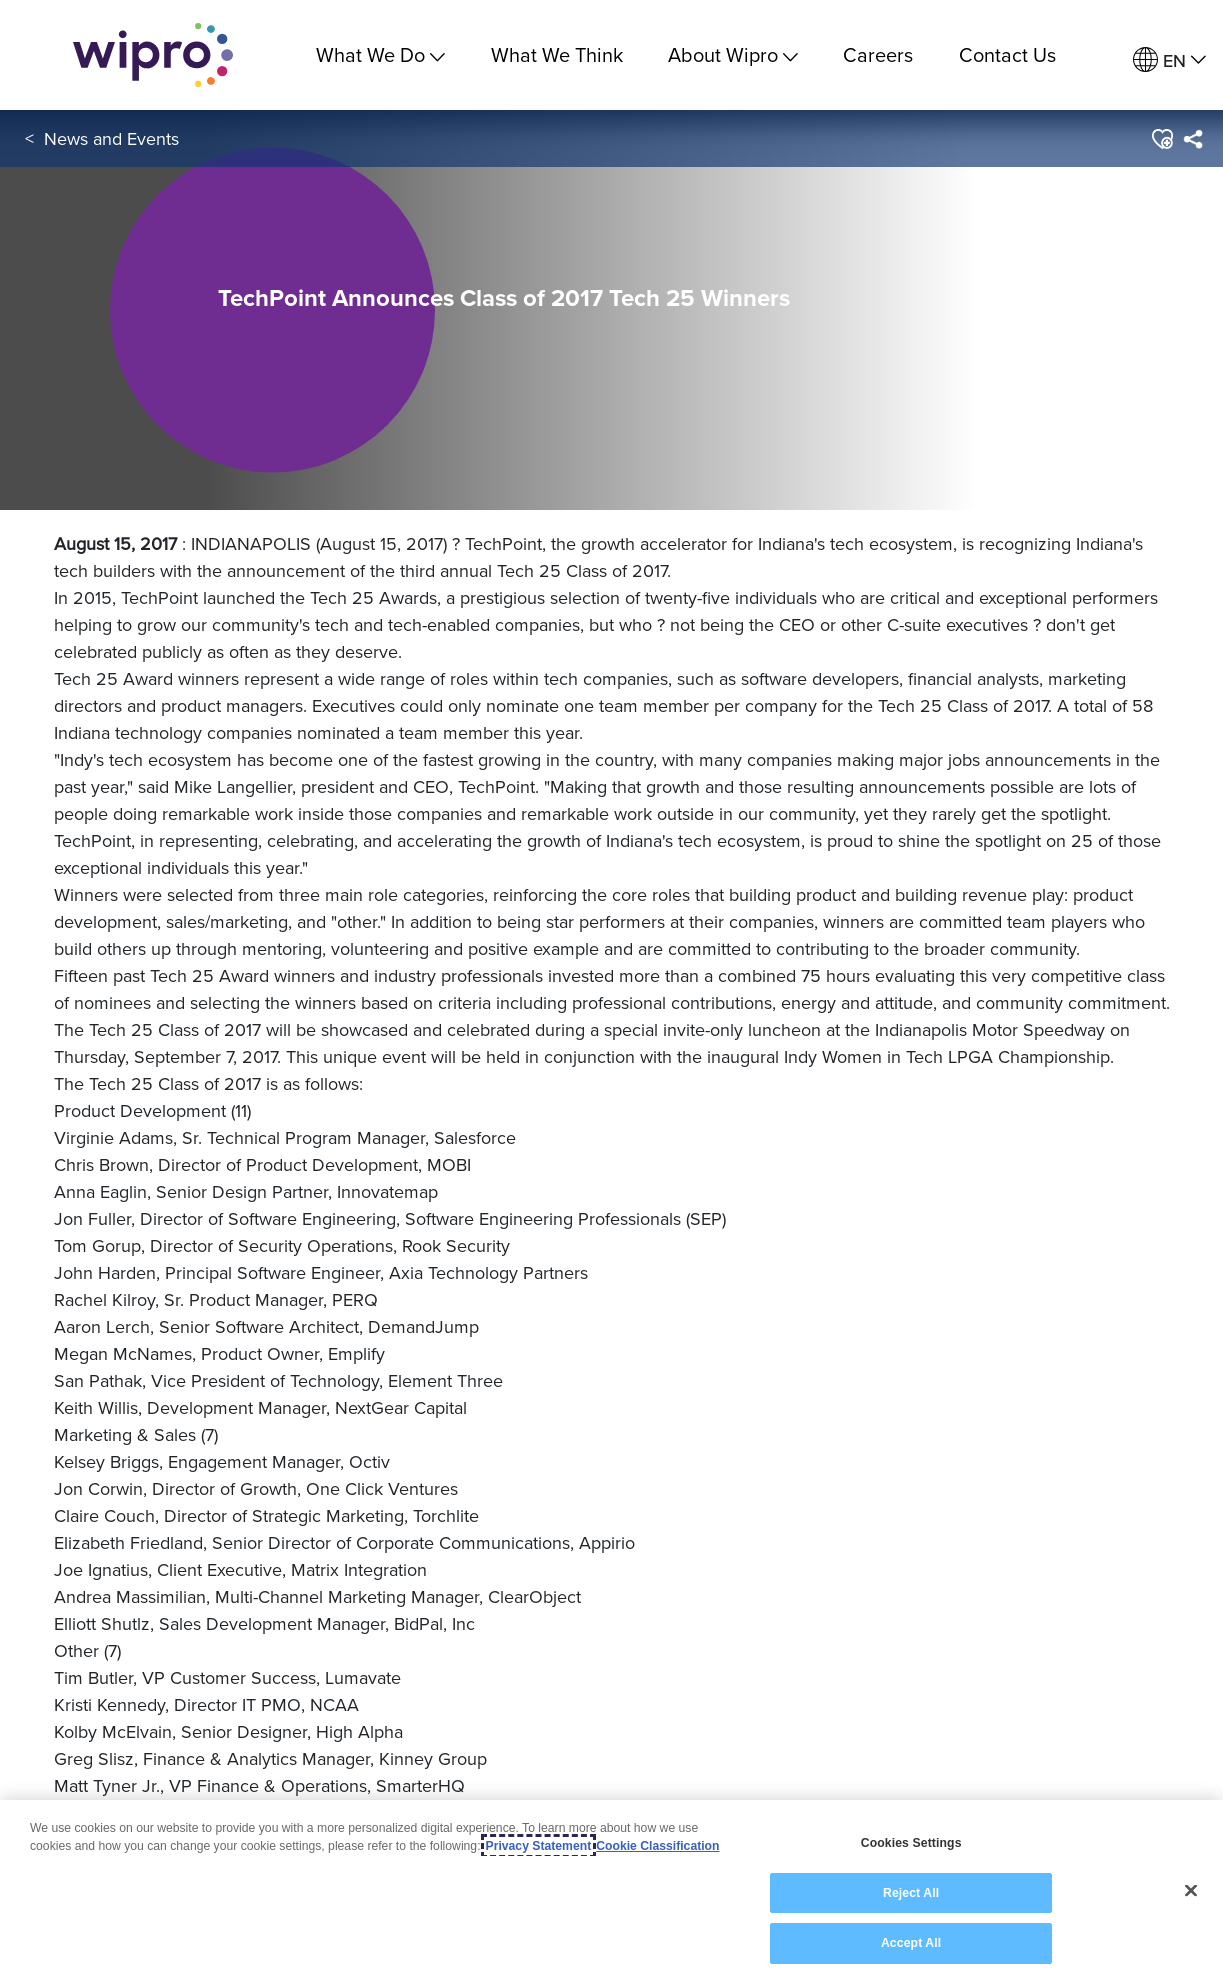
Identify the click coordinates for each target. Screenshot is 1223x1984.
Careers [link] (878, 54)
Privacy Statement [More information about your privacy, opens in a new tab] (539, 1846)
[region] (611, 1892)
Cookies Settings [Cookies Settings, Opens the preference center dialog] (911, 1843)
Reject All (911, 1893)
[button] (1161, 139)
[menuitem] (1169, 60)
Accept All (911, 1943)
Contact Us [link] (1007, 54)
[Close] (1191, 1891)
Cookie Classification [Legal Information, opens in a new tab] (657, 1846)
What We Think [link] (557, 54)
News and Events (111, 138)
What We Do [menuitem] (380, 54)
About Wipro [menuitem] (733, 54)
